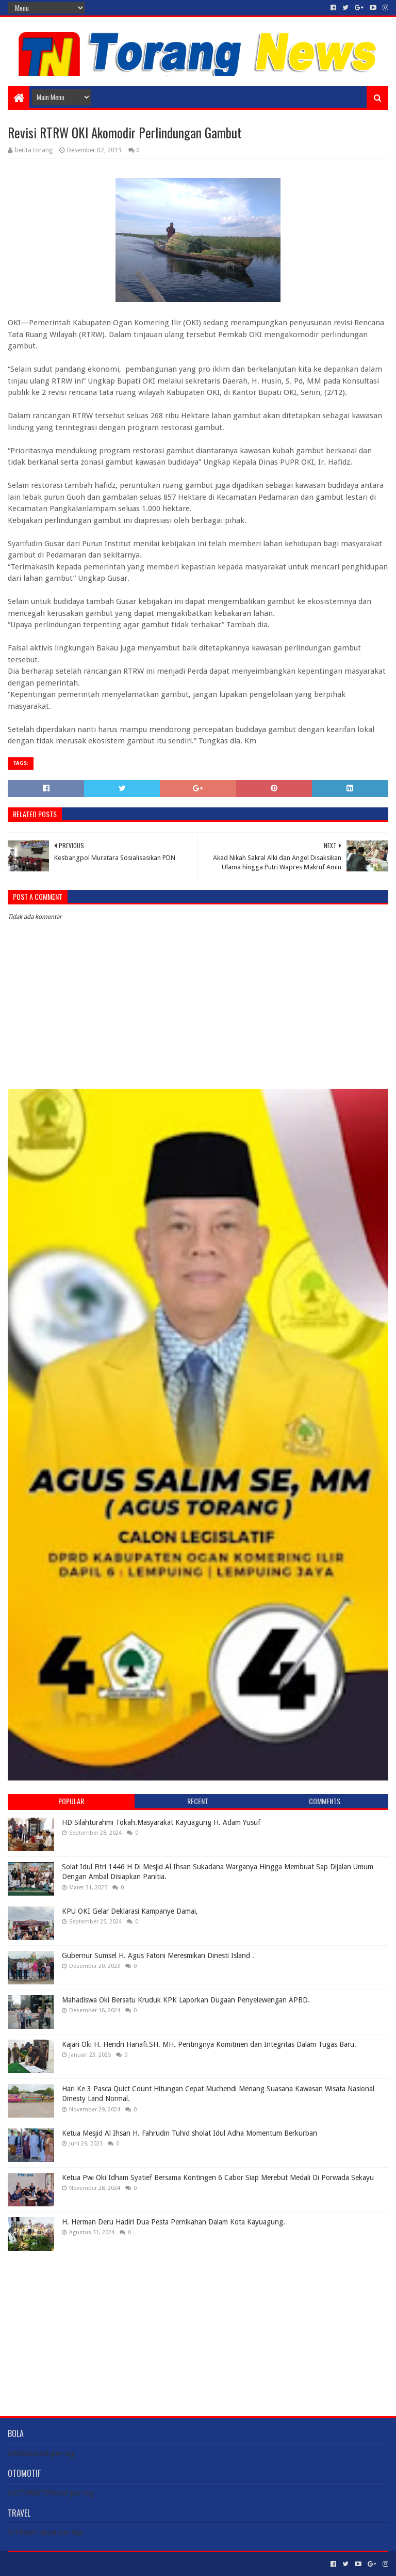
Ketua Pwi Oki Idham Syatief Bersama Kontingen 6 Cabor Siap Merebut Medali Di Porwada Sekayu (218, 2177)
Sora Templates (65, 2564)
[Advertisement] (198, 2325)
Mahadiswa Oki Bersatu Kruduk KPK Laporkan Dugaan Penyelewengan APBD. (186, 2000)
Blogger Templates (124, 2564)
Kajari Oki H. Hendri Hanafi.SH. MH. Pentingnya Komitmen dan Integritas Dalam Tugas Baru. (209, 2044)
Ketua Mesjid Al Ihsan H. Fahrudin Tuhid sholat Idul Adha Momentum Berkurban (189, 2133)
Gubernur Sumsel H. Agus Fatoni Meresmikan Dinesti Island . (158, 1955)
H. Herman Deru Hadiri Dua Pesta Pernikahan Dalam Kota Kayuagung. (173, 2222)
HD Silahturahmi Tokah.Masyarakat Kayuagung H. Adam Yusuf (161, 1822)
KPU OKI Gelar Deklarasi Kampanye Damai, (130, 1911)
